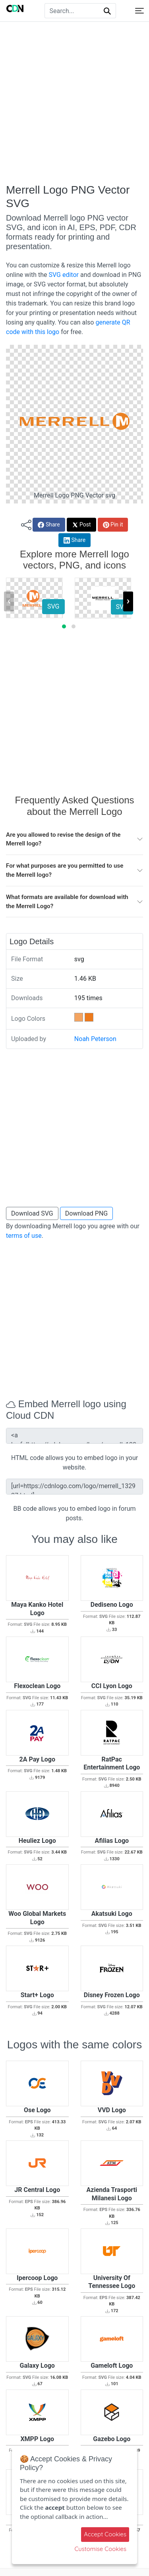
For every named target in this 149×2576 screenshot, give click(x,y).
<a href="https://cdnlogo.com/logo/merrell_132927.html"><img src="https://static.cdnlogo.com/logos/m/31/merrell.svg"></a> (74, 1436)
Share (49, 524)
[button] (64, 626)
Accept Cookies (105, 2534)
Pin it (113, 524)
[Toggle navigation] (139, 10)
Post (81, 524)
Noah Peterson (95, 1039)
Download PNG (86, 1213)
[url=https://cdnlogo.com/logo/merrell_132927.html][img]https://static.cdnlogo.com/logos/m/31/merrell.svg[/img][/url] (74, 1487)
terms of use (24, 1235)
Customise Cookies (100, 2549)
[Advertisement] (74, 102)
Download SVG (32, 1213)
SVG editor (63, 275)
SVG (53, 606)
